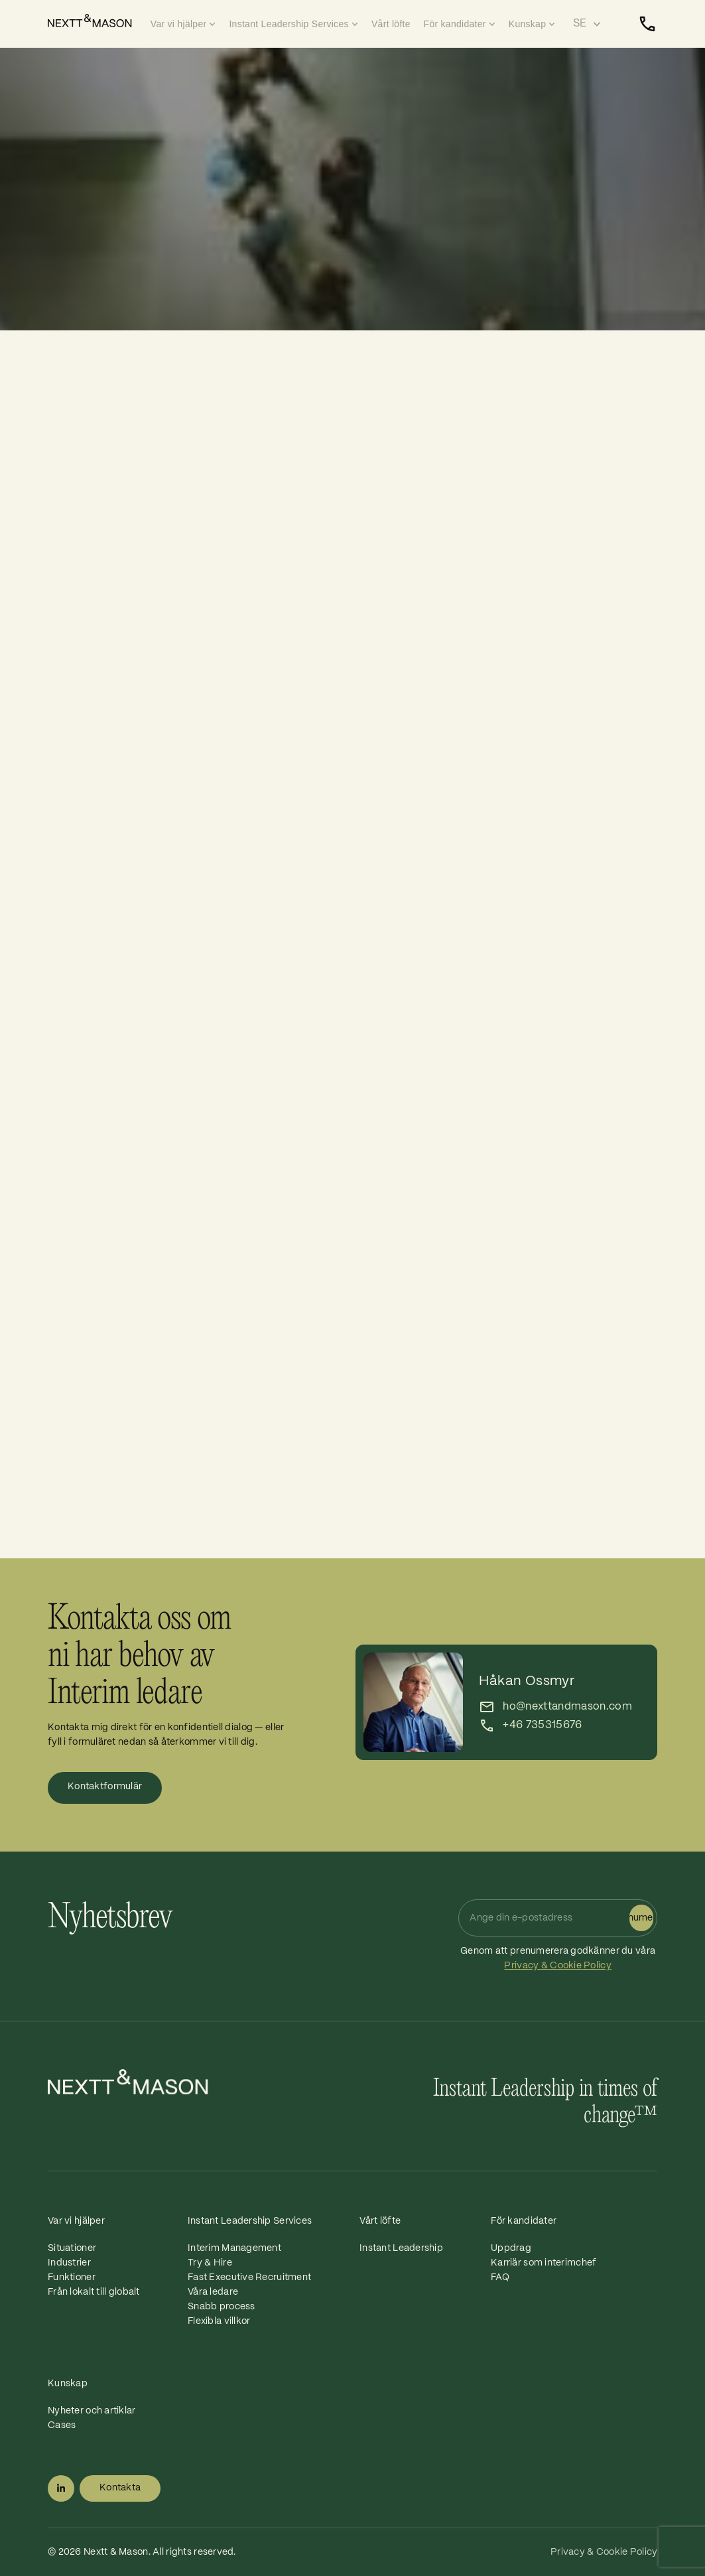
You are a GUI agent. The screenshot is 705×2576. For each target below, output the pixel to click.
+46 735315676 (542, 1725)
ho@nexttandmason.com (567, 1707)
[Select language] (587, 24)
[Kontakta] (647, 24)
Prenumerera (641, 1918)
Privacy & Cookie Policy (557, 1965)
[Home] (96, 20)
